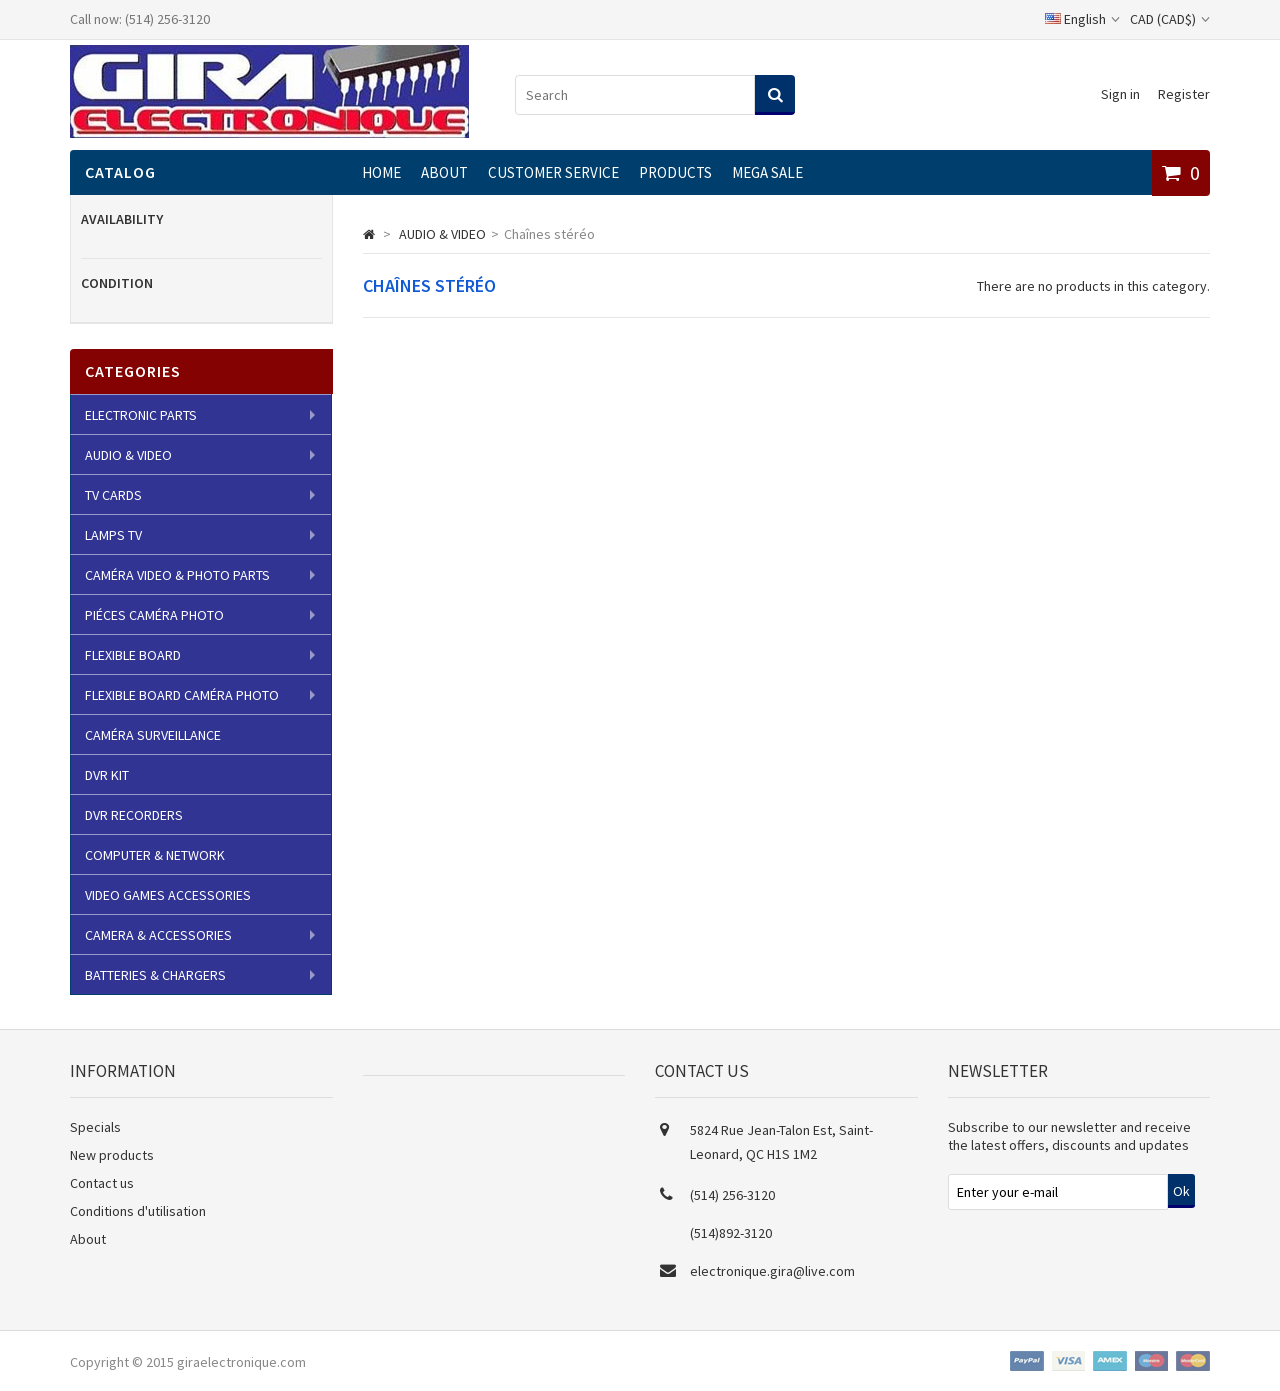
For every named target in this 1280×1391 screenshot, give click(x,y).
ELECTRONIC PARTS (141, 415)
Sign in (1120, 94)
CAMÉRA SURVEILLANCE (153, 735)
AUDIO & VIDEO (128, 455)
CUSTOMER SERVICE (553, 172)
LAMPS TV (113, 535)
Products (675, 172)
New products (112, 1155)
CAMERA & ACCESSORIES (158, 935)
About (444, 172)
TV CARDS (113, 495)
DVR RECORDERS (134, 815)
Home (381, 172)
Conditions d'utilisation (138, 1211)
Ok (1181, 1191)
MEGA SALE (767, 172)
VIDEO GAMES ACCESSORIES (168, 895)
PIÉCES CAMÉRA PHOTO (154, 615)
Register (1184, 94)
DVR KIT (107, 775)
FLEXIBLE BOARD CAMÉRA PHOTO (182, 695)
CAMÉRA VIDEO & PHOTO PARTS (177, 575)
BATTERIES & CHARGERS (155, 975)
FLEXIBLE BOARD (133, 655)
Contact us (102, 1183)
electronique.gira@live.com (772, 1271)
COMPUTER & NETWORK (155, 855)
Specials (95, 1127)
